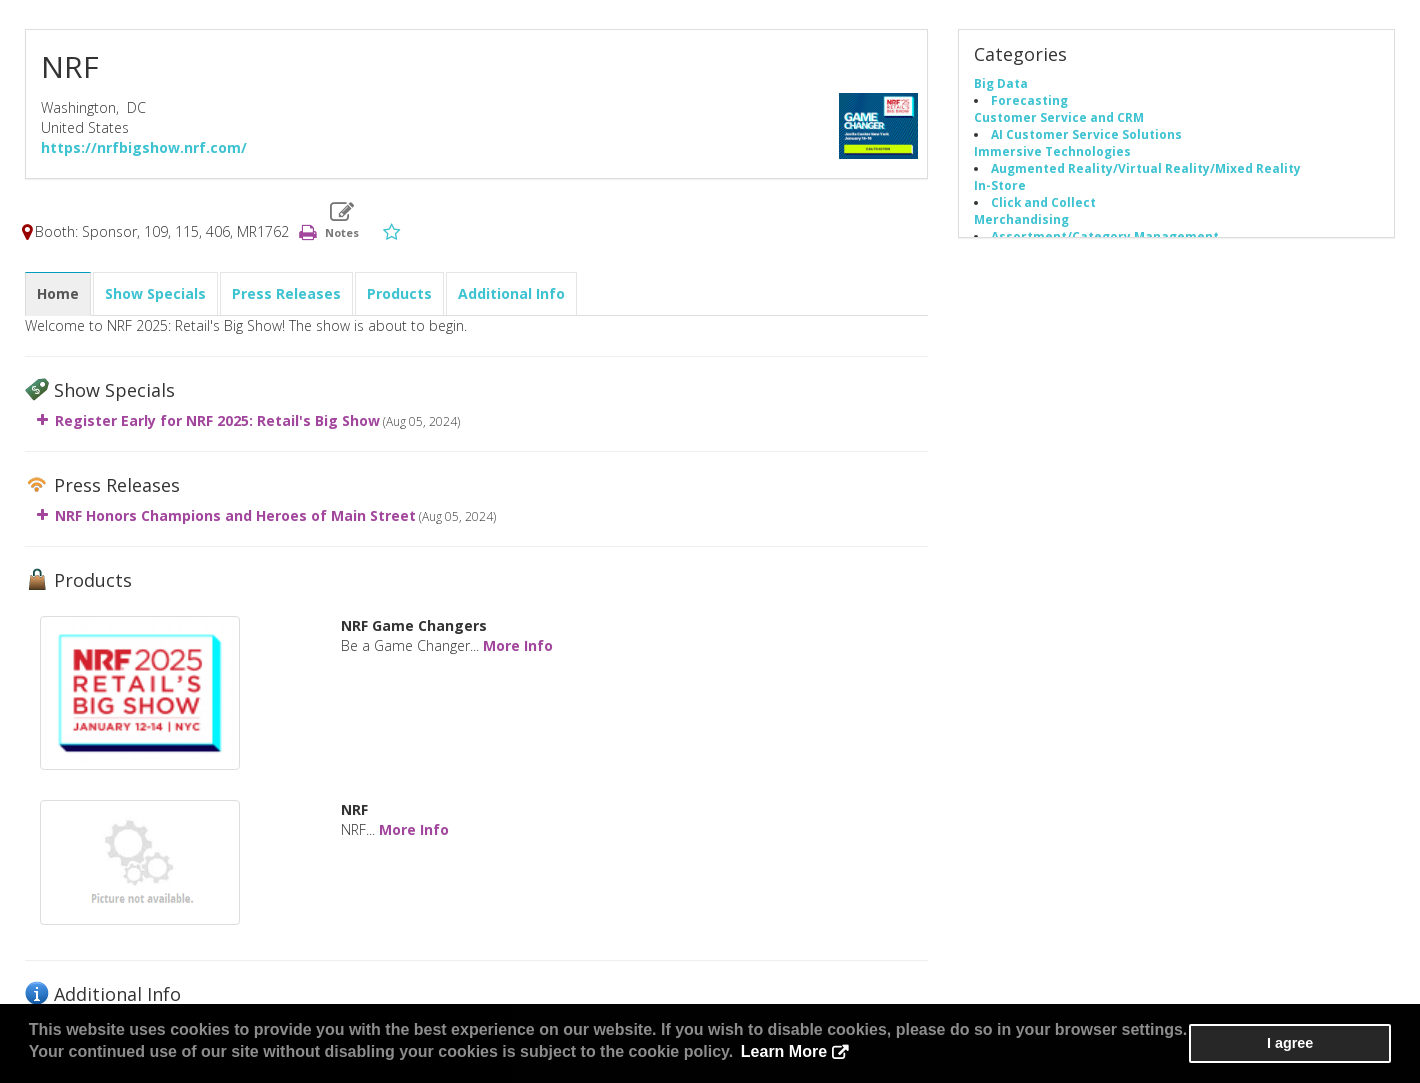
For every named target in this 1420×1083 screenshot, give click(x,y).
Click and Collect (1043, 203)
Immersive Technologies (1052, 152)
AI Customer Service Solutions (1086, 135)
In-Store (1000, 186)
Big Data (1001, 84)
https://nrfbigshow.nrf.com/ (144, 148)
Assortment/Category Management (1105, 237)
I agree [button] (1331, 1044)
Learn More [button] (744, 1052)
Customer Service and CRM (1059, 118)
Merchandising (1021, 220)
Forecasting (1029, 101)
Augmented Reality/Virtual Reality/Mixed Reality (1146, 169)
